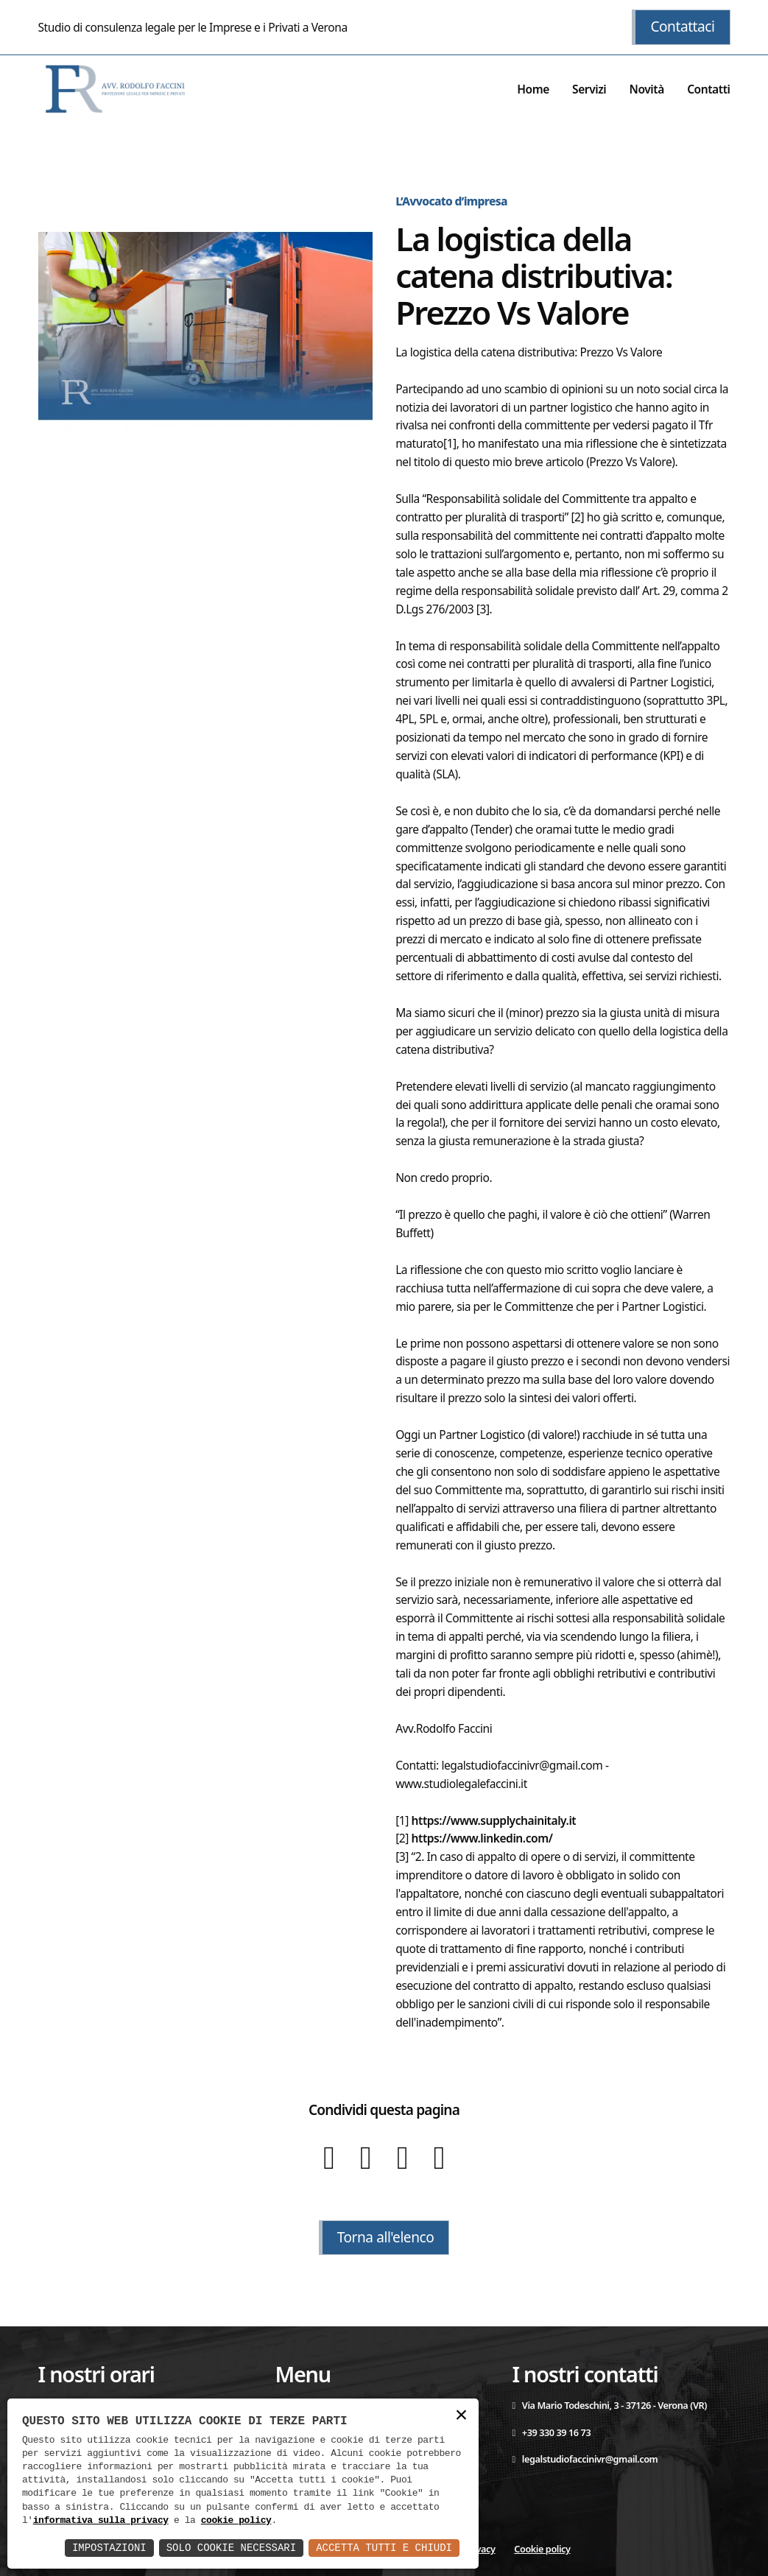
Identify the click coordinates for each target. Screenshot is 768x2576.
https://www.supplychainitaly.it (494, 1820)
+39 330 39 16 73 (551, 2432)
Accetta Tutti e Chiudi (384, 2548)
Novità (647, 89)
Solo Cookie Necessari (231, 2548)
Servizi (589, 89)
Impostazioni (109, 2548)
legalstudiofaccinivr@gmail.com (585, 2459)
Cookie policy (542, 2548)
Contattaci (682, 26)
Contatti (708, 89)
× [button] (461, 2416)
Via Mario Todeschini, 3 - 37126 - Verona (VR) (609, 2405)
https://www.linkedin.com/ (482, 1838)
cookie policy (236, 2520)
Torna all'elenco (385, 2237)
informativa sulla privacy (101, 2520)
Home (533, 89)
